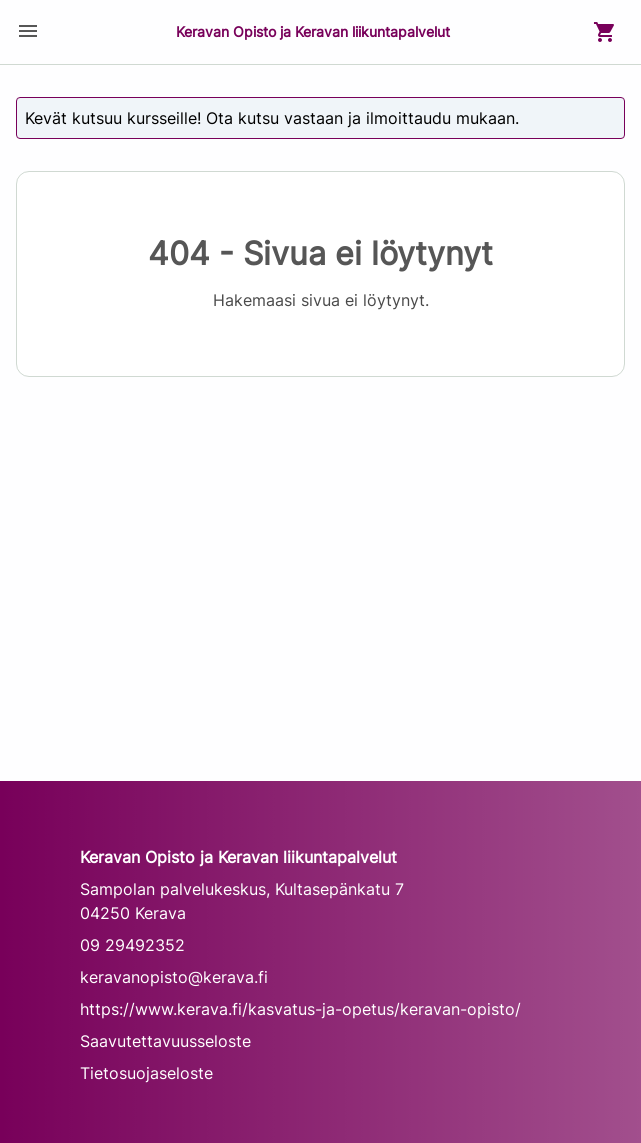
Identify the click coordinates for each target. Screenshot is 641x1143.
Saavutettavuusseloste (165, 1041)
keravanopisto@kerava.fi (174, 977)
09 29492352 (132, 945)
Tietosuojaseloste (146, 1073)
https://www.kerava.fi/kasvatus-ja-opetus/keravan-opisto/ (300, 1009)
